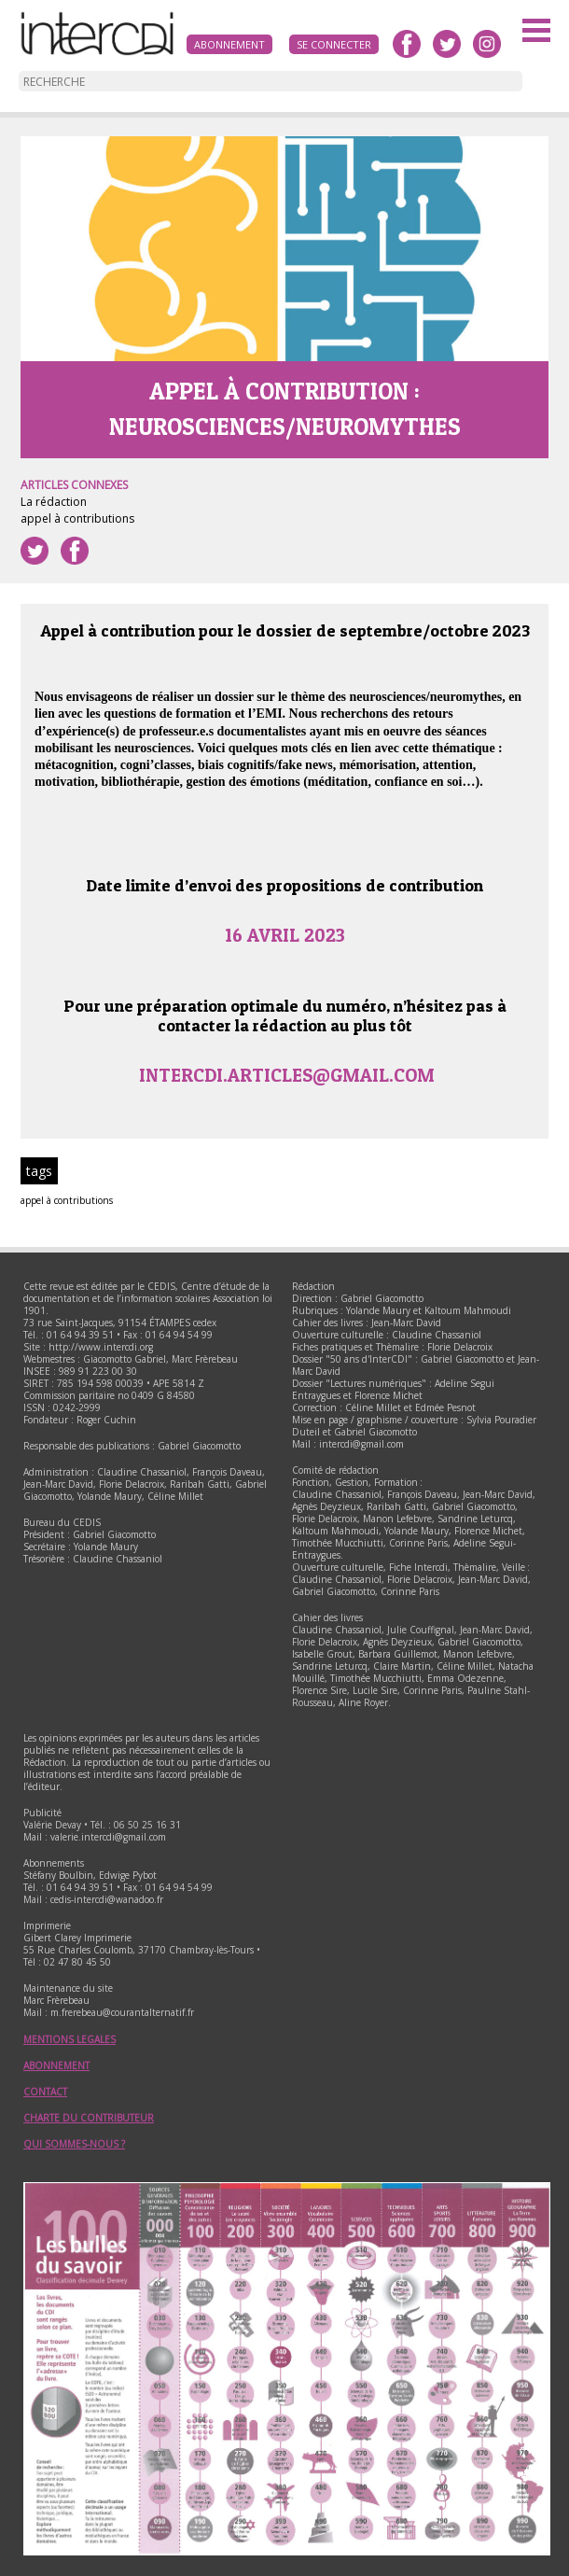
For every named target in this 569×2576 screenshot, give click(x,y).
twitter (447, 44)
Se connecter (334, 44)
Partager (75, 551)
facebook (407, 44)
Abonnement (229, 44)
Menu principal (536, 33)
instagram (487, 44)
